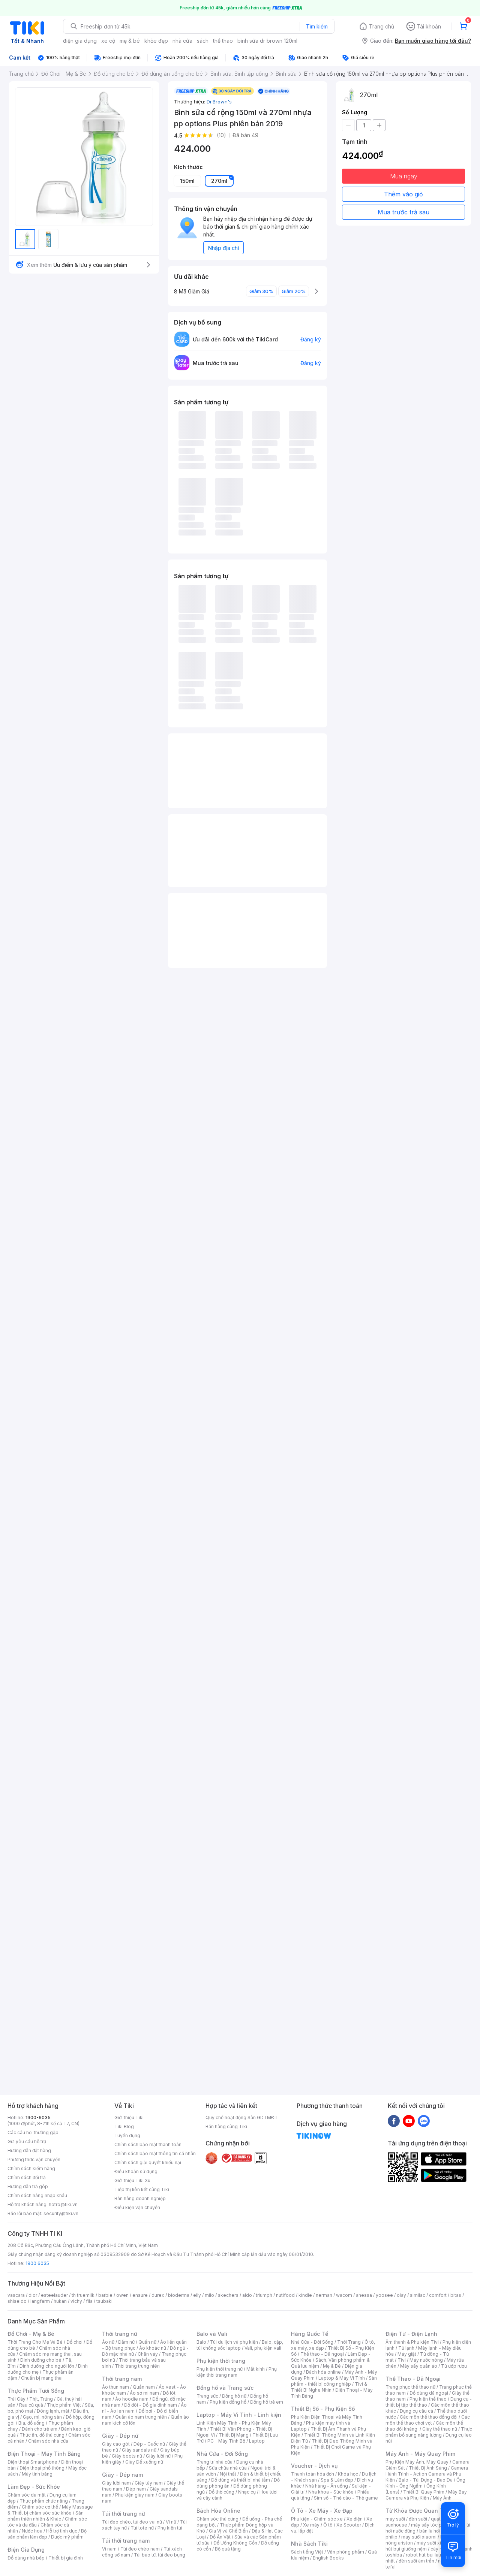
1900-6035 (38, 2117)
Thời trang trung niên (137, 2366)
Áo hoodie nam (131, 2399)
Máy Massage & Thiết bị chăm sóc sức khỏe (50, 2510)
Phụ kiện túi (170, 2528)
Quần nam (144, 2387)
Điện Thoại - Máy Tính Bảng (44, 2453)
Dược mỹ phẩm (67, 2537)
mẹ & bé (130, 40)
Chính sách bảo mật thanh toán (148, 2144)
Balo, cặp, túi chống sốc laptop (239, 2345)
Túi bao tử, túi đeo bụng (159, 2555)
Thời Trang (349, 2342)
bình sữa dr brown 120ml (267, 40)
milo (209, 2295)
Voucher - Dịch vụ (314, 2465)
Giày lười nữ (158, 2456)
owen (122, 2295)
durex (158, 2295)
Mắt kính (255, 2369)
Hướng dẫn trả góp (28, 2186)
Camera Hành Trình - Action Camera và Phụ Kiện (427, 2474)
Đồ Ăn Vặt (220, 2537)
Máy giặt (407, 2354)
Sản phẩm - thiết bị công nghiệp (334, 2381)
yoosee (384, 2295)
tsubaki (104, 2301)
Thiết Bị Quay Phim (423, 2492)
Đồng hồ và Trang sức (225, 2388)
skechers (228, 2295)
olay (401, 2295)
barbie (105, 2295)
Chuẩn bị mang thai (42, 2378)
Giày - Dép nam (122, 2474)
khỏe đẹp (156, 40)
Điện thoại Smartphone (32, 2462)
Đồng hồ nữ (234, 2396)
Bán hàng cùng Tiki (226, 2126)
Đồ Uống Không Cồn (235, 2543)
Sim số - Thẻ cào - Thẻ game (346, 2498)
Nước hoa (32, 2531)
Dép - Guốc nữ (149, 2444)
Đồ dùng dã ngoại (429, 2393)
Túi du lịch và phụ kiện (234, 2342)
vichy (76, 2301)
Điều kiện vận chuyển (137, 2207)
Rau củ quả (31, 2405)
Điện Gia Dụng (26, 2549)
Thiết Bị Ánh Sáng (428, 2468)
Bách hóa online (323, 2372)
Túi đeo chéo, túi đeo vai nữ (132, 2522)
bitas (455, 2295)
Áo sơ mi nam (144, 2393)
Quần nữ (147, 2342)
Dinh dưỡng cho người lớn (47, 2366)
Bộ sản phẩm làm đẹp (47, 2534)
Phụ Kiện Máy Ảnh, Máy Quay (417, 2462)
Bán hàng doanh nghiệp (140, 2198)
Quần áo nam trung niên (141, 2417)
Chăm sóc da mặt (27, 2495)
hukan (60, 2301)
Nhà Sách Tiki (309, 2543)
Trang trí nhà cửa (214, 2462)
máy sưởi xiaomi (434, 2543)
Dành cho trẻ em (39, 2429)
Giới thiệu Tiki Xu (132, 2180)
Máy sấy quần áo (418, 2366)
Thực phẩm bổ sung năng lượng (429, 2432)
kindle (305, 2295)
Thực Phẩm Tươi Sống (36, 2391)
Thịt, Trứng (41, 2399)
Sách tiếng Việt (307, 2552)
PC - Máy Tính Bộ (226, 2441)
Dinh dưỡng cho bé (41, 2360)
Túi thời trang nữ (123, 2513)
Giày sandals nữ (139, 2450)
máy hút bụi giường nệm (425, 2546)
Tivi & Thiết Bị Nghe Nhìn (329, 2387)
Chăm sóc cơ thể (40, 2507)
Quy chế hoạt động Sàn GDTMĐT (242, 2117)
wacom (344, 2295)
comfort (438, 2295)
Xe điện (354, 2519)
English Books (328, 2558)
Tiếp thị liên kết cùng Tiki (141, 2189)
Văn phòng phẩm (345, 2552)
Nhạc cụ (247, 2492)
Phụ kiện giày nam (134, 2495)
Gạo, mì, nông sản (42, 2417)
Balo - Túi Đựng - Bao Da (426, 2480)
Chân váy (148, 2354)
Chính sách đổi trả (27, 2177)
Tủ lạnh (406, 2348)
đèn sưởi (418, 2519)
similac (417, 2295)
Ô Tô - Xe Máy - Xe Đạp (321, 2510)
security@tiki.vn (61, 2213)
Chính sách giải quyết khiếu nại (147, 2162)
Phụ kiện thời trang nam (236, 2372)
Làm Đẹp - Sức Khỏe (34, 2486)
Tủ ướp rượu (454, 2366)
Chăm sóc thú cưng (217, 2519)
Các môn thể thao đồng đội (429, 2417)
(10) (221, 135)
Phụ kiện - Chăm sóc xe (317, 2519)
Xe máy (311, 2525)
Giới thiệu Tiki (129, 2117)
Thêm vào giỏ (403, 194)
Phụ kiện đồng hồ (228, 2402)
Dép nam (136, 2489)
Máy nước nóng (426, 2360)
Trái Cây (17, 2399)
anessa (364, 2295)
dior (32, 2295)
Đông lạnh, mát (53, 2411)
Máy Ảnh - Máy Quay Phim (420, 2453)
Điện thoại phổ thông (42, 2468)
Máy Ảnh (442, 2498)
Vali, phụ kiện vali (262, 2348)
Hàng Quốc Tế (309, 2334)
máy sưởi (395, 2519)
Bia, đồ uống (31, 2423)
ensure (140, 2295)
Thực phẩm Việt (64, 2405)
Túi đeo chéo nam (140, 2549)
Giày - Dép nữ (120, 2435)
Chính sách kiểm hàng (31, 2168)
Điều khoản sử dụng (136, 2171)
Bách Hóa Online (218, 2510)
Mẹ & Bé (332, 2366)
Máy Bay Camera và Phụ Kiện (426, 2495)
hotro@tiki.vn (63, 2204)
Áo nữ (108, 2342)
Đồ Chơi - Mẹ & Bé (31, 2334)
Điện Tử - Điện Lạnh (411, 2334)
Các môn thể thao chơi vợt (428, 2420)
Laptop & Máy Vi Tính (341, 2378)
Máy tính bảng (37, 2474)
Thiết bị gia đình (65, 2558)
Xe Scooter (348, 2525)
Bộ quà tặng (228, 2549)
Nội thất (228, 2474)
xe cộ (108, 40)
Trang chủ (381, 26)
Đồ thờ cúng (221, 2492)
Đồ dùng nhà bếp (26, 2558)
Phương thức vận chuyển (34, 2159)
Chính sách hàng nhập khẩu (37, 2195)
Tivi (402, 2360)
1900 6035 (37, 2263)
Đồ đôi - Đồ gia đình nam (150, 2405)
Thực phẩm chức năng (44, 2501)
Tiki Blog (124, 2126)
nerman (324, 2295)
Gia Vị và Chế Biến (228, 2531)
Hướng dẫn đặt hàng (29, 2150)
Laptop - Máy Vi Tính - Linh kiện (238, 2414)
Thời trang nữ (119, 2334)
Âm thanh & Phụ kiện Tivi (412, 2342)
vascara (16, 2295)
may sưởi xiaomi (418, 2537)
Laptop (257, 2441)
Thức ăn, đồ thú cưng (42, 2435)
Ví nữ (171, 2522)
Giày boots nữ (127, 2456)
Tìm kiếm (317, 26)
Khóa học (348, 2474)
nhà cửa (182, 40)
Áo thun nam (115, 2387)
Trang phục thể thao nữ (410, 2387)
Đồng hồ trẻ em (266, 2402)
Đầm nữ (126, 2342)
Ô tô (328, 2525)
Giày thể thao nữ (439, 2429)
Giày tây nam (149, 2483)
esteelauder (54, 2295)
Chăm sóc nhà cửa (48, 2441)
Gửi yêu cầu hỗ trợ (27, 2141)
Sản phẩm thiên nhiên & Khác (46, 2516)
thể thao (223, 40)
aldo (247, 2295)
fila (89, 2301)
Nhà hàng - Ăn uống (326, 2486)
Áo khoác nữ (152, 2348)
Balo (201, 2342)
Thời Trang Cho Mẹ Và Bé (35, 2342)
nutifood (285, 2295)
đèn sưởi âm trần (416, 2561)
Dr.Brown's (219, 102)
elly (197, 2295)
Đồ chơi (74, 2342)
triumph (264, 2295)
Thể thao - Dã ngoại (322, 2354)
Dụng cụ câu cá (416, 2411)
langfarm (40, 2301)
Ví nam (109, 2549)
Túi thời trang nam (126, 2540)
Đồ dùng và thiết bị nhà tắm (240, 2480)
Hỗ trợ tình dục (61, 2531)
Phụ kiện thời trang (220, 2361)
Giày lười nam (116, 2483)
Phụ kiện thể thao (428, 2399)
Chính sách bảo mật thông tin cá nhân (155, 2153)
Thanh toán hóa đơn (312, 2474)
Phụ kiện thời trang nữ (219, 2369)
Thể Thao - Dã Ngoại (413, 2379)
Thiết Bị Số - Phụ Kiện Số (323, 2408)
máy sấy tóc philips (432, 2525)
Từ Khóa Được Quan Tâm (418, 2510)
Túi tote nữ (142, 2528)
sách (202, 40)
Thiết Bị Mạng (234, 2435)
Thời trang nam (122, 2379)
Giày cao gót (116, 2444)
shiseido (17, 2301)
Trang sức (207, 2396)
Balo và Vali (211, 2334)
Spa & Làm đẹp (337, 2480)
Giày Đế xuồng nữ (144, 2462)
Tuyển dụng (127, 2135)
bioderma (178, 2295)
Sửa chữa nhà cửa (228, 2468)
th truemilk (83, 2295)
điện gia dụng (80, 40)
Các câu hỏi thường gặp (33, 2132)
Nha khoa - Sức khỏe (331, 2492)
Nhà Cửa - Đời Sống (222, 2453)
